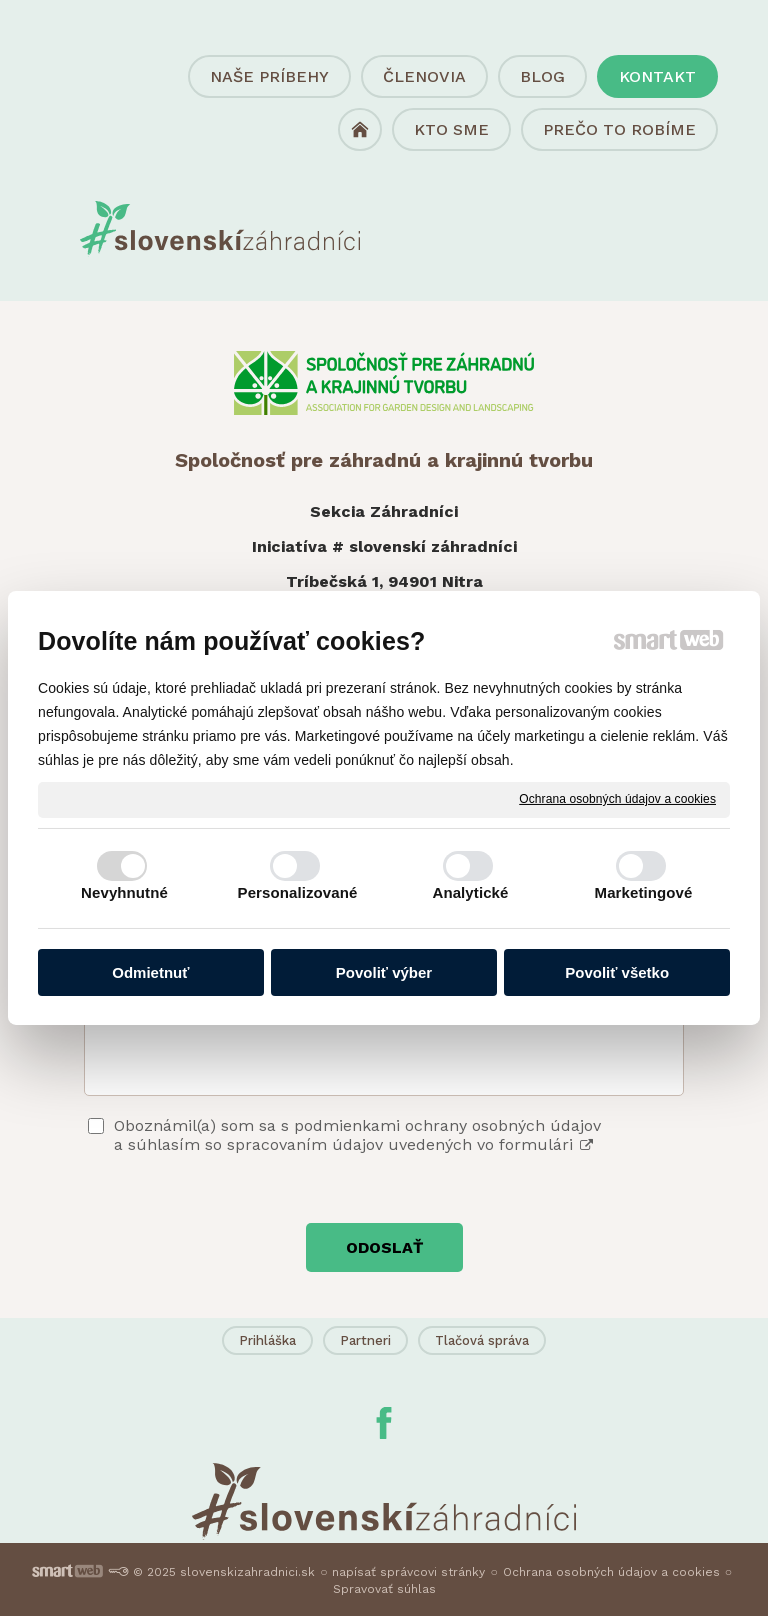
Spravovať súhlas (384, 1589)
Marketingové (644, 892)
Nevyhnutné (124, 892)
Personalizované (298, 892)
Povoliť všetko (617, 972)
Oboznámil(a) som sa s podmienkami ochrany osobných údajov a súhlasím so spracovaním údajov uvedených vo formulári (357, 1135)
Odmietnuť (150, 972)
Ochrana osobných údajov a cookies (617, 799)
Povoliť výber (384, 972)
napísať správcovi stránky (408, 1572)
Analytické (470, 892)
